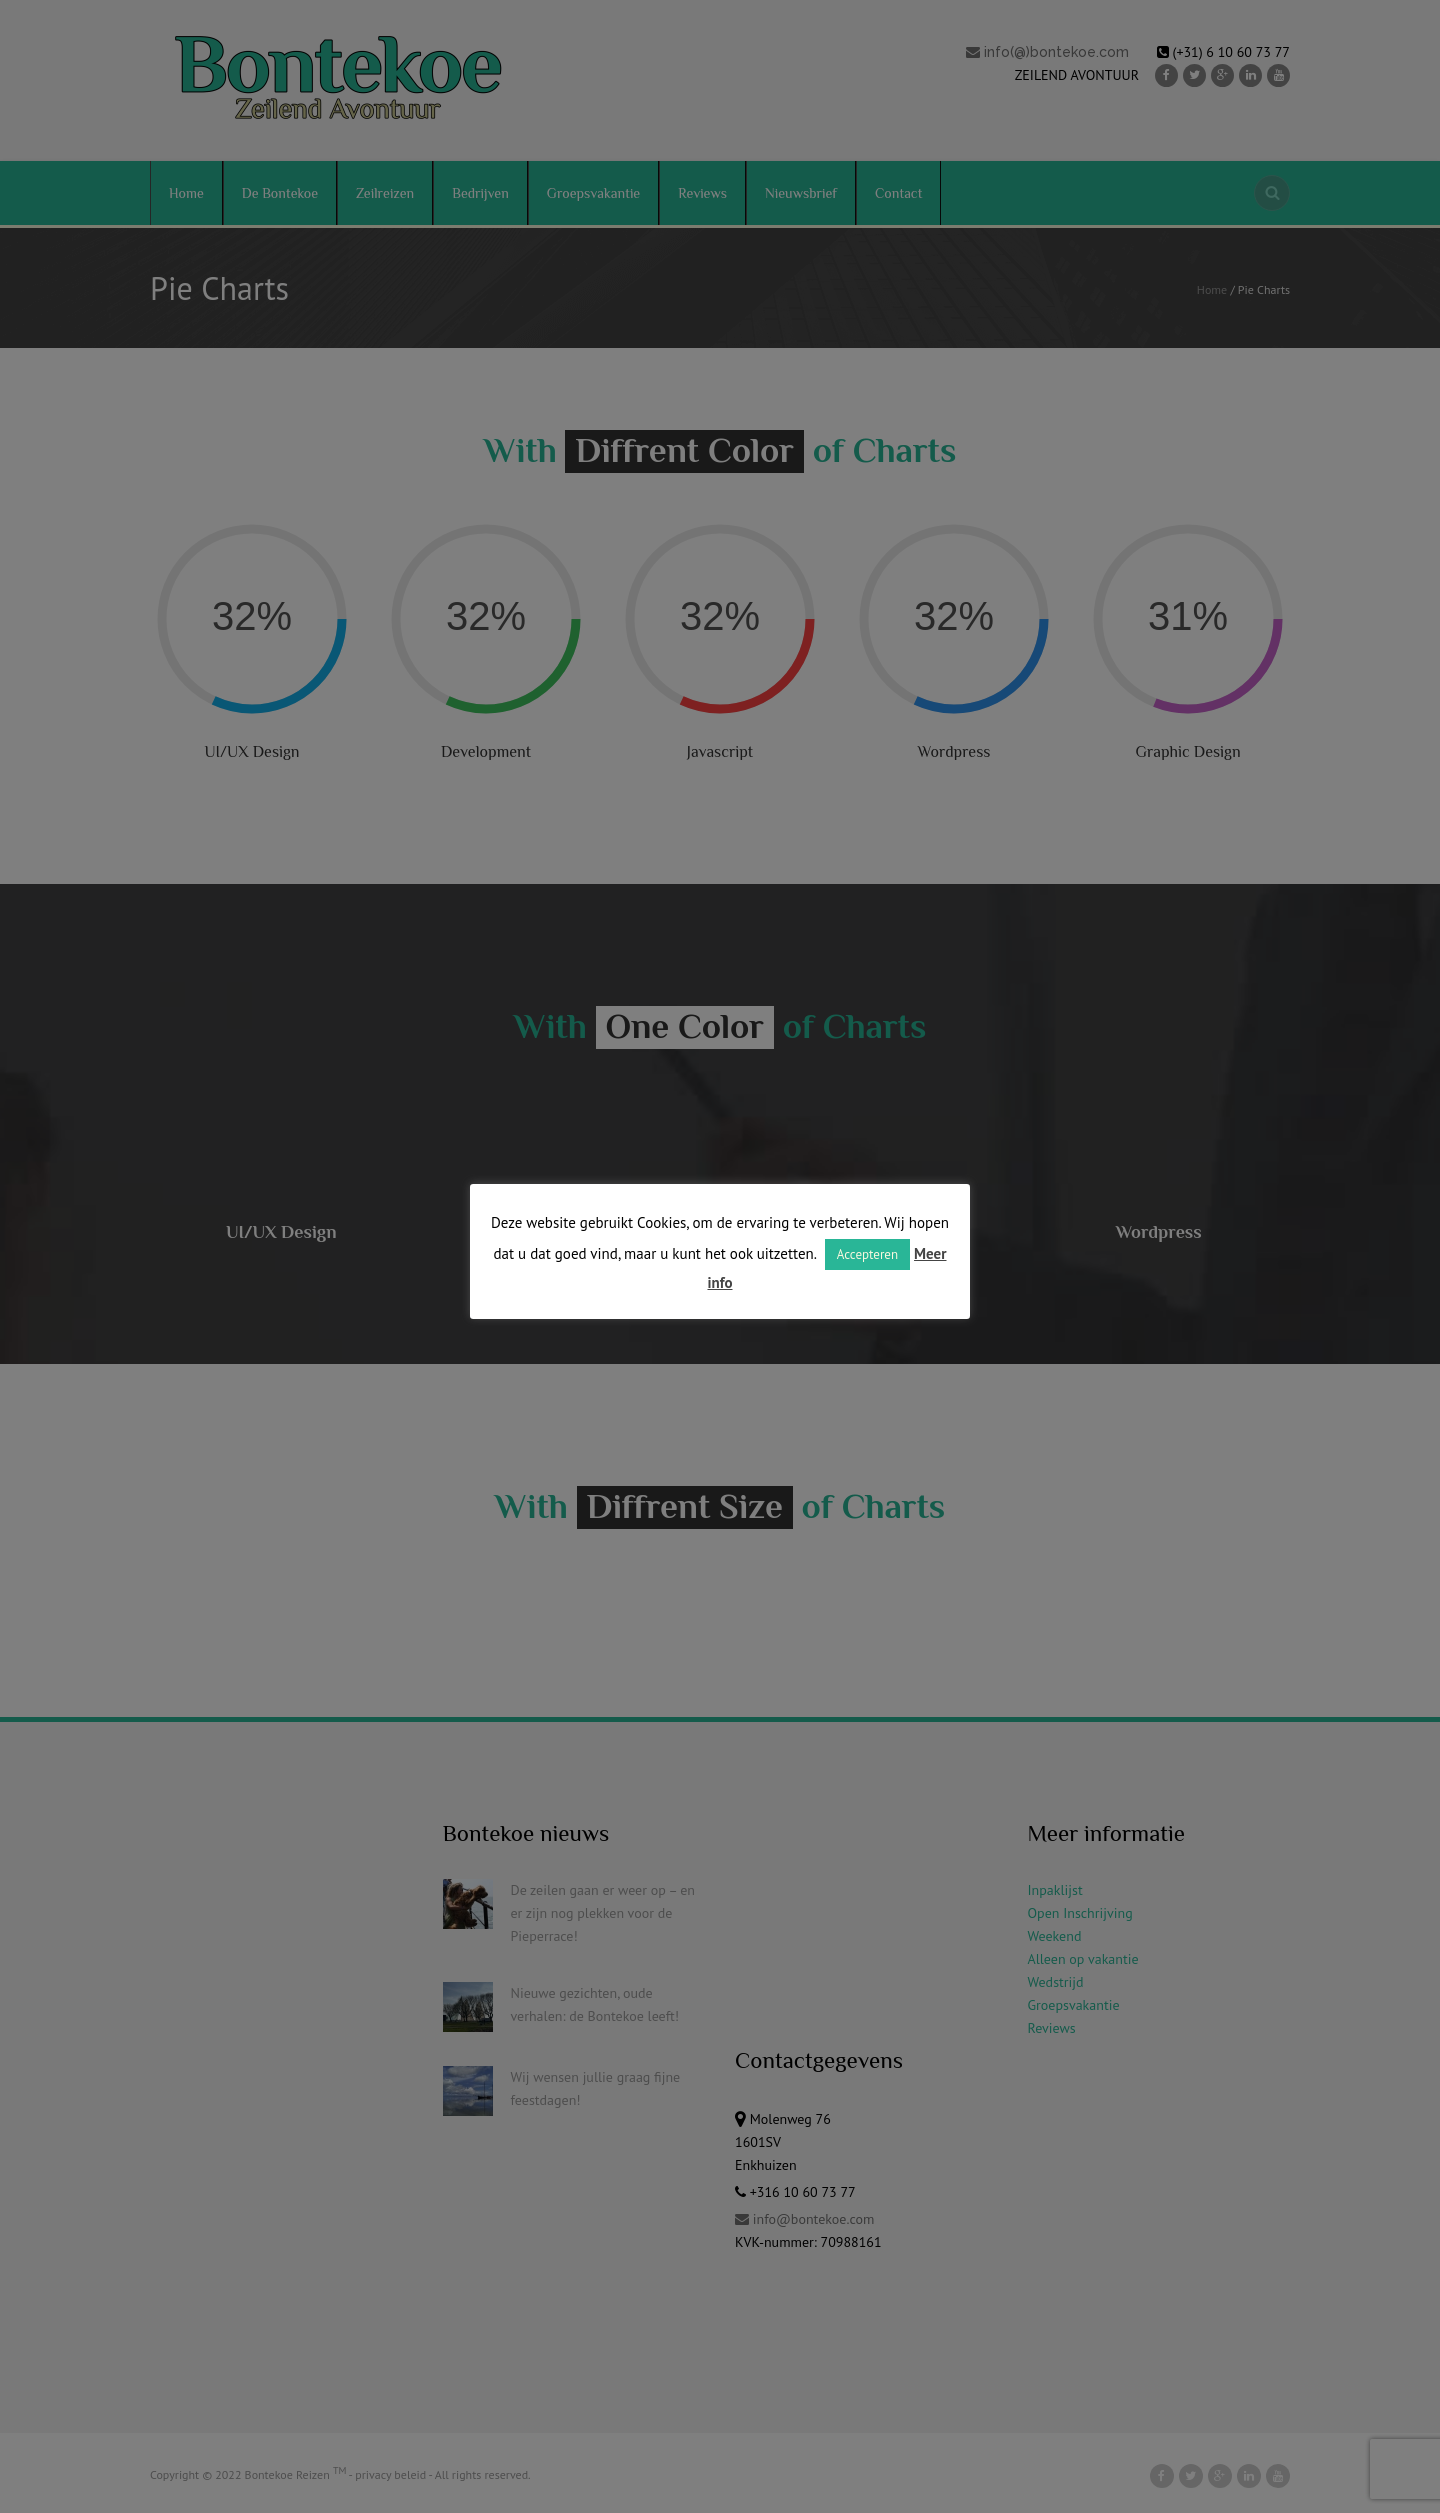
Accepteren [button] (867, 1254)
